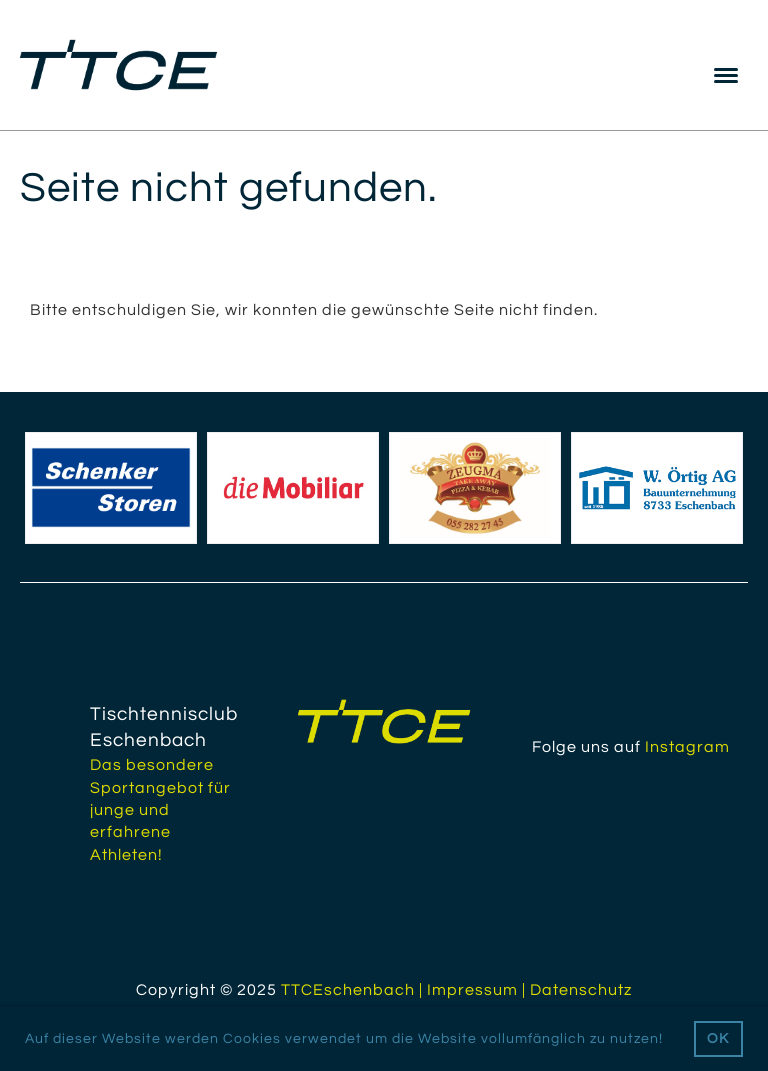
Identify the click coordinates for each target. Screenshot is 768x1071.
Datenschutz (581, 990)
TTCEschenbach (348, 990)
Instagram (687, 747)
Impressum (472, 990)
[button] (670, 1040)
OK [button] (718, 1038)
